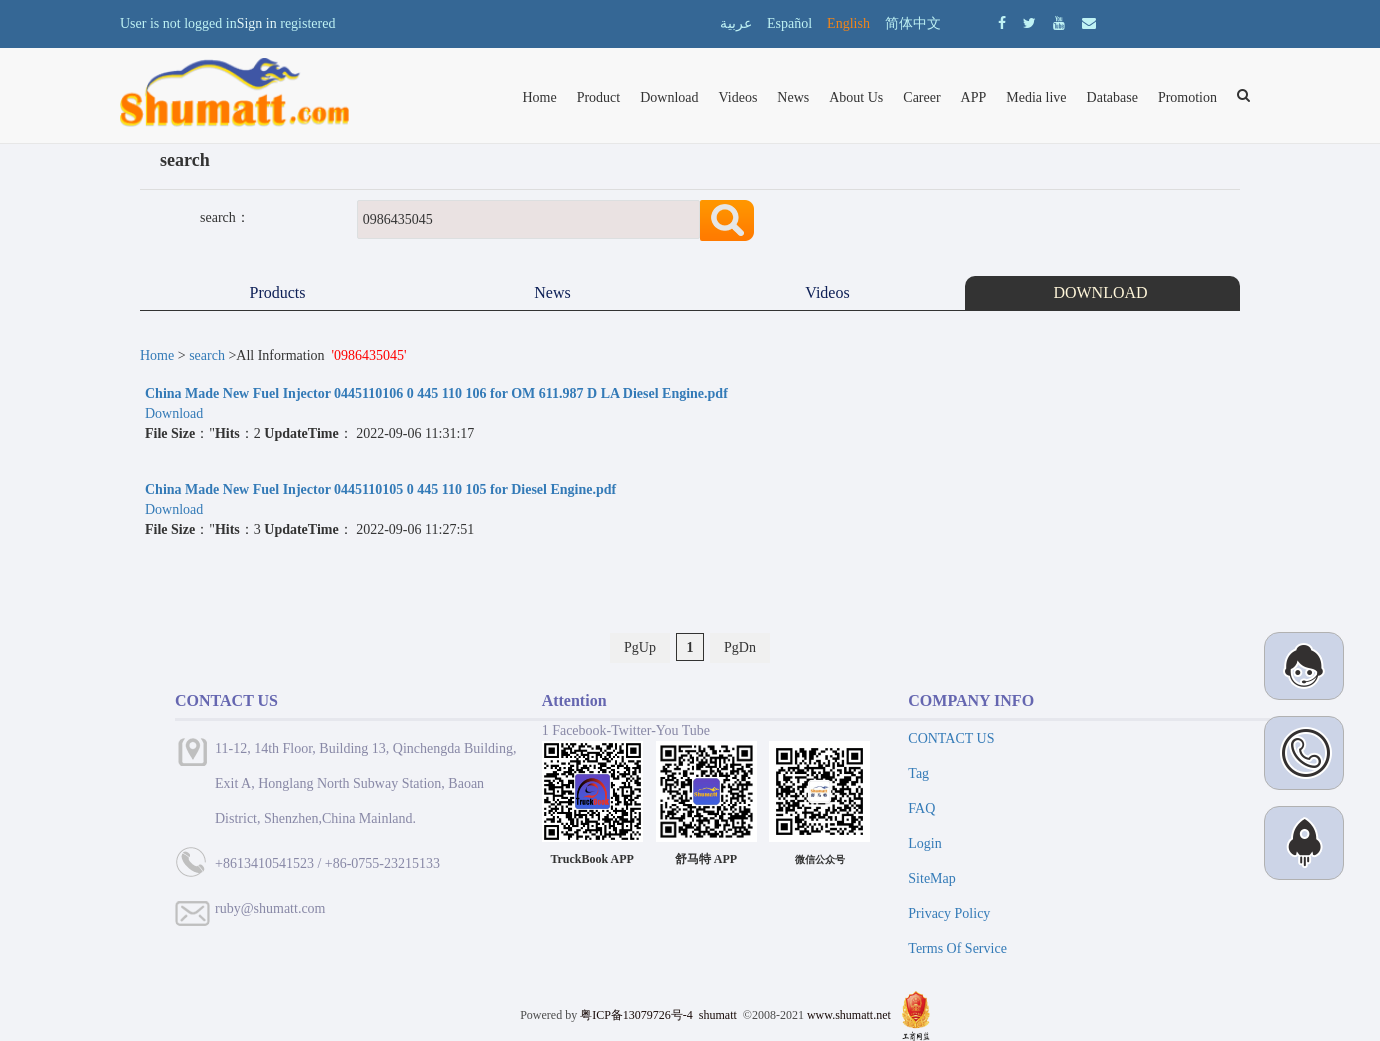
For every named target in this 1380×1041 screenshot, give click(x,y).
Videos (738, 97)
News (793, 97)
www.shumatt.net (849, 1015)
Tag (918, 773)
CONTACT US (951, 738)
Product (599, 97)
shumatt (719, 1015)
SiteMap (931, 878)
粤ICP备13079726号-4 (636, 1015)
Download (669, 97)
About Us (856, 97)
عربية (736, 23)
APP (974, 97)
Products (278, 292)
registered (307, 23)
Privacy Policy (949, 913)
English (848, 23)
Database (1112, 97)
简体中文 (913, 23)
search (207, 355)
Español (789, 23)
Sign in (257, 23)
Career (921, 97)
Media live (1036, 97)
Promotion (1187, 97)
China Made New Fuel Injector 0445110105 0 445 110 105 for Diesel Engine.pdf (380, 489)
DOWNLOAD (1102, 292)
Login (924, 843)
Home (539, 97)
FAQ (921, 808)
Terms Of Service (957, 948)
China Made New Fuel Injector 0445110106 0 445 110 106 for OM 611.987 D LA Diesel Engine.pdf (436, 393)
